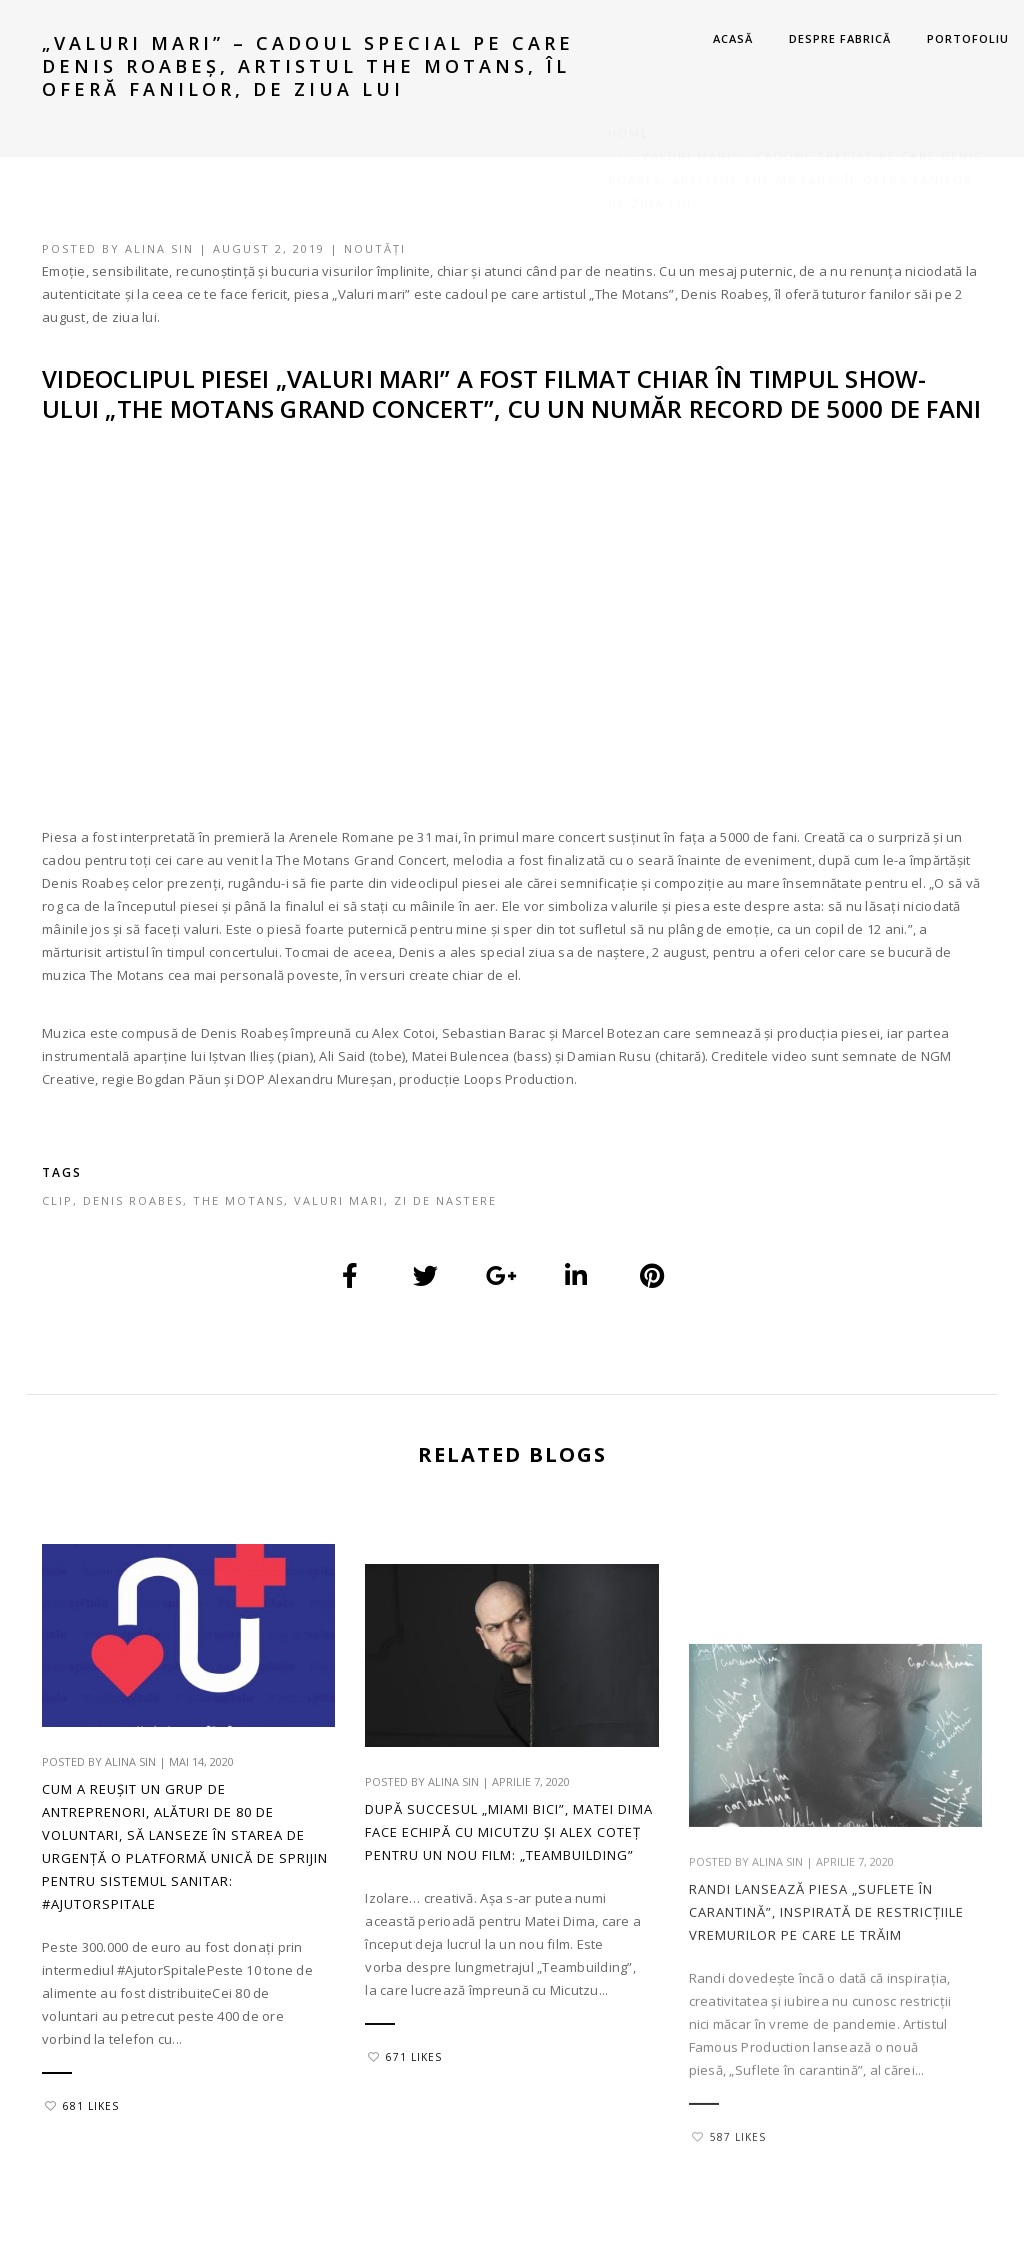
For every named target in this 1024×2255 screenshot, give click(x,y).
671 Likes (405, 2124)
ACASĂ (733, 38)
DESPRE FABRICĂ (840, 38)
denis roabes (133, 1200)
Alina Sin (159, 248)
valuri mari (339, 1200)
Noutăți (375, 248)
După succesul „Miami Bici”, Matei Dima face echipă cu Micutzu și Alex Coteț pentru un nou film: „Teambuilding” (509, 1899)
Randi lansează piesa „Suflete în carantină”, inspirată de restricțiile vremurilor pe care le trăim (826, 2010)
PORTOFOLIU (968, 38)
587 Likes (729, 2235)
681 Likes (82, 2106)
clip (57, 1200)
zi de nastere (445, 1200)
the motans (238, 1200)
